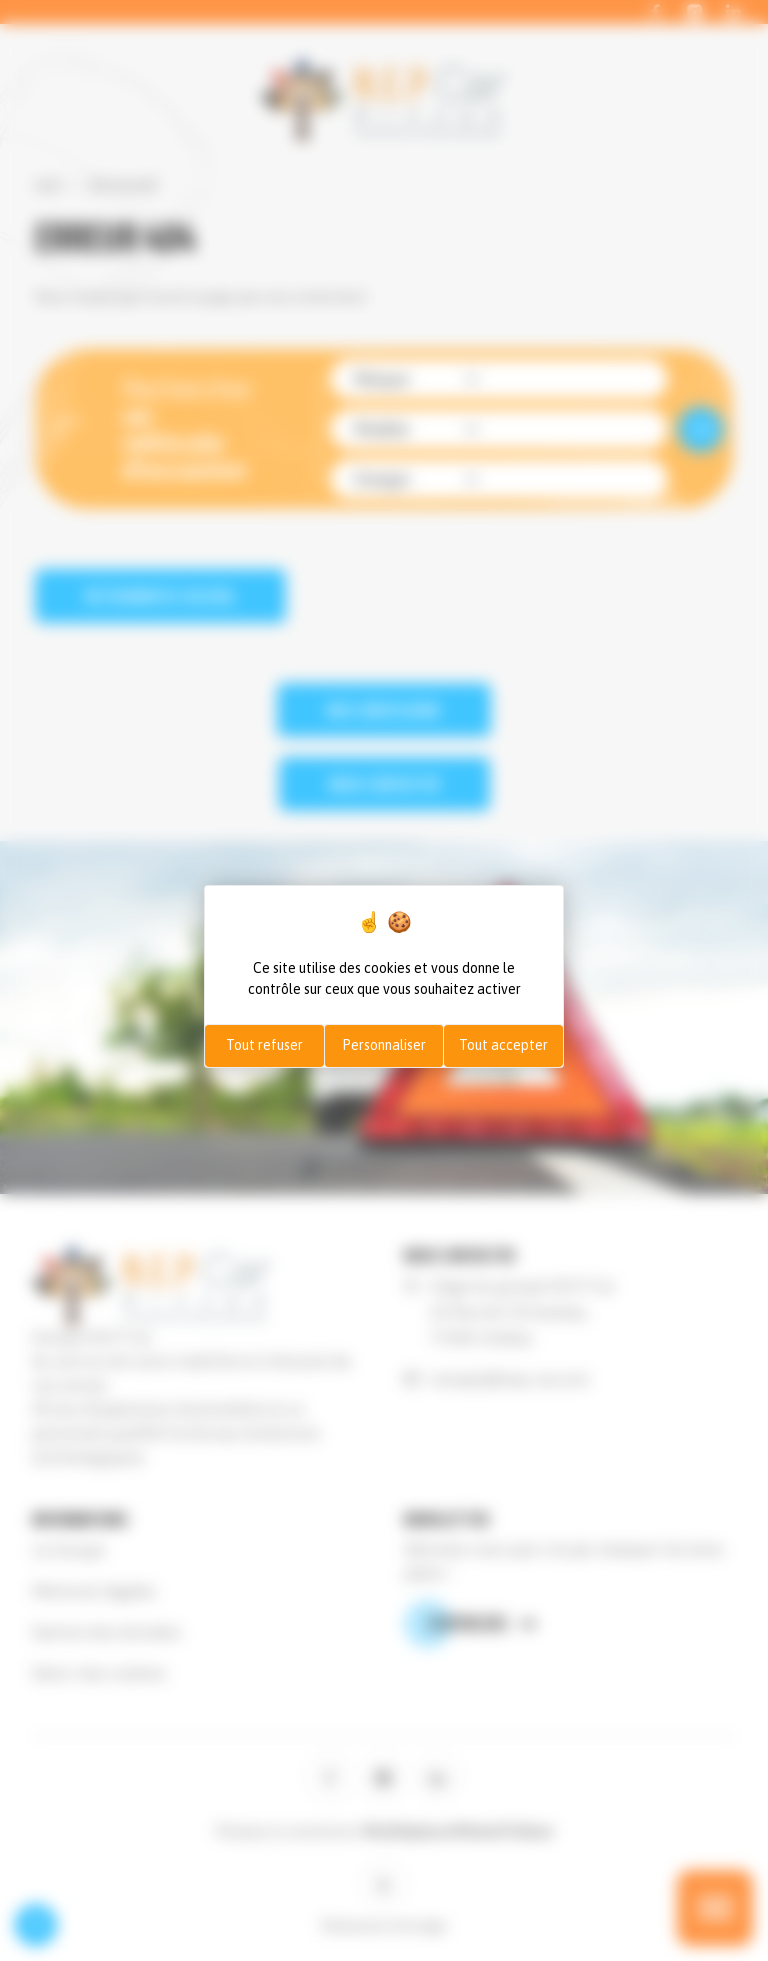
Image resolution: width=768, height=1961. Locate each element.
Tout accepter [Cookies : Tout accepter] (503, 1045)
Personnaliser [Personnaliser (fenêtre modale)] (384, 1045)
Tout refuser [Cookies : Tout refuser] (264, 1045)
